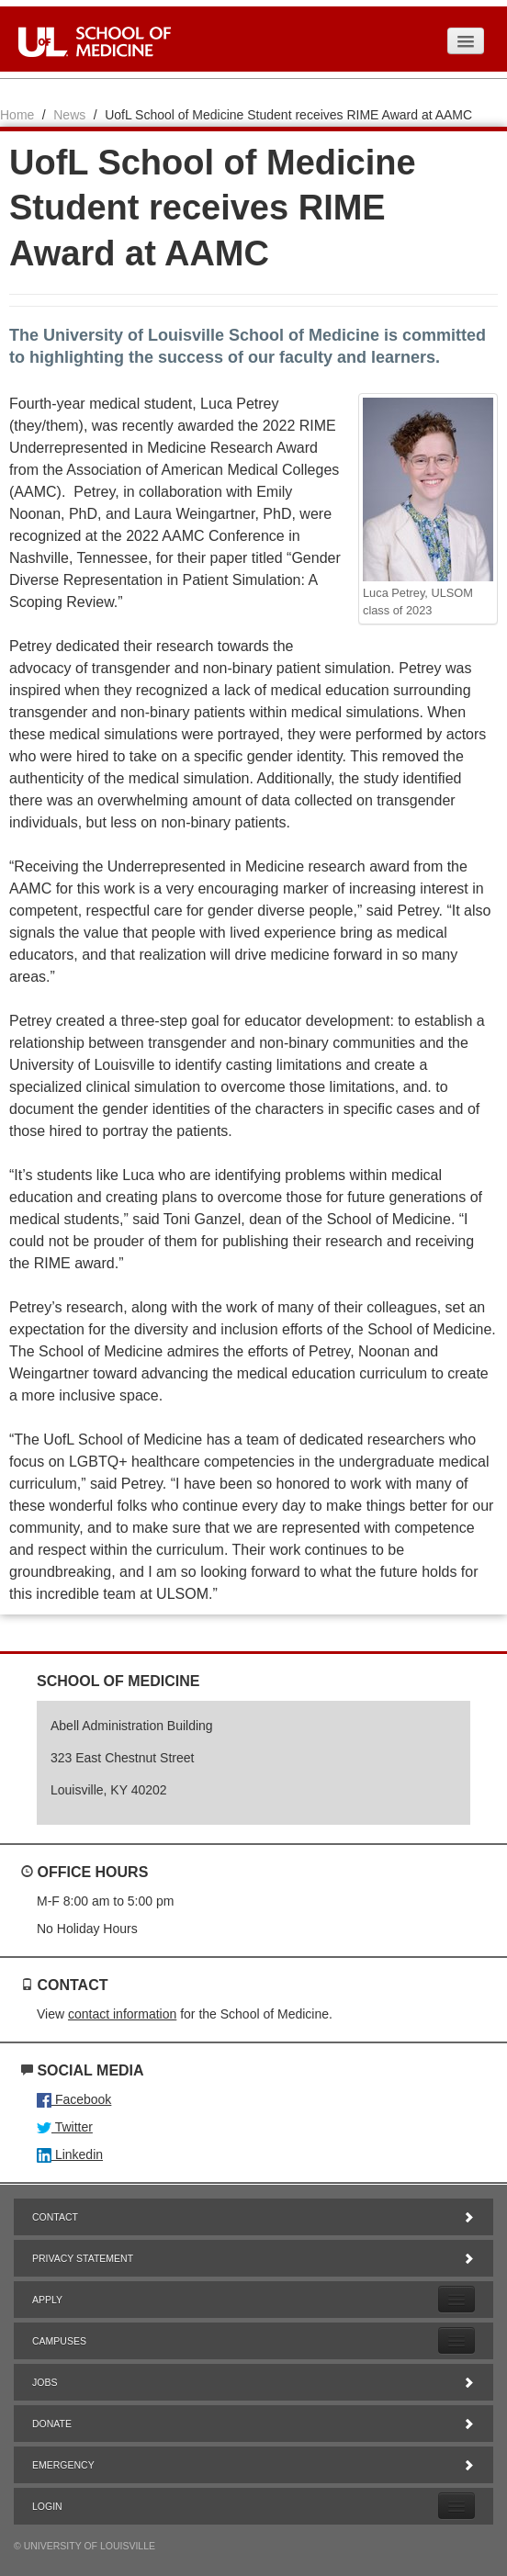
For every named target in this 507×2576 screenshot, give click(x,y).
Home (17, 114)
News (69, 114)
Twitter (65, 2127)
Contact (253, 2216)
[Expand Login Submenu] (456, 2505)
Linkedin (70, 2154)
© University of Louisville (84, 2545)
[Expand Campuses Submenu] (456, 2340)
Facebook (74, 2099)
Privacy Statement (253, 2258)
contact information (122, 2014)
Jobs (253, 2382)
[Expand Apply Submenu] (456, 2299)
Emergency (253, 2464)
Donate (253, 2423)
